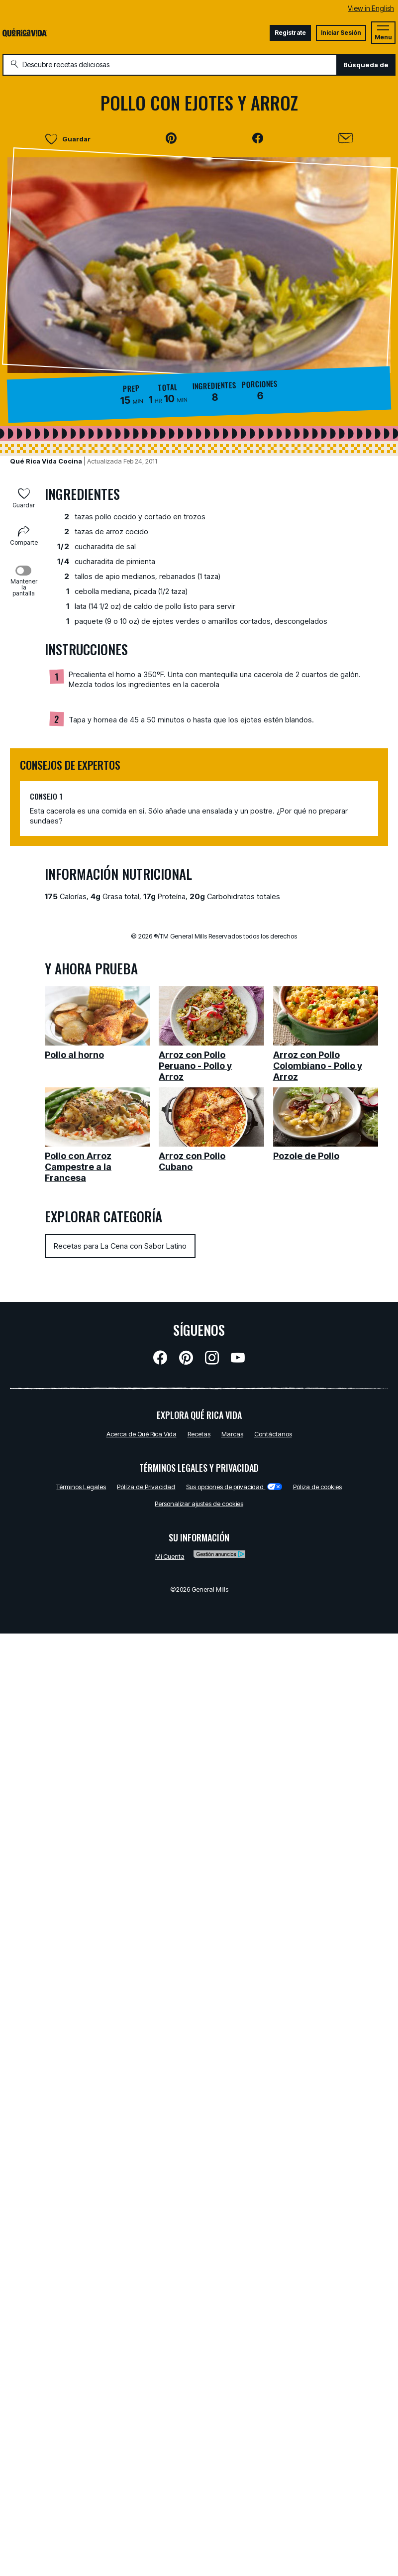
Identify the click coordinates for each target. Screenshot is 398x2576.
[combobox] (169, 65)
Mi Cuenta (170, 1556)
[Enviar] (345, 138)
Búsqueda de (366, 65)
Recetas (199, 1434)
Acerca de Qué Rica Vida (141, 1434)
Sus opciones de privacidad (234, 1487)
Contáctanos (273, 1434)
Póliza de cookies (317, 1487)
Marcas (232, 1434)
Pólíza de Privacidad (146, 1487)
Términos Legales (81, 1487)
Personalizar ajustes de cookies (199, 1504)
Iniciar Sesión (341, 32)
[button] (171, 138)
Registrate (290, 32)
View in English (371, 8)
